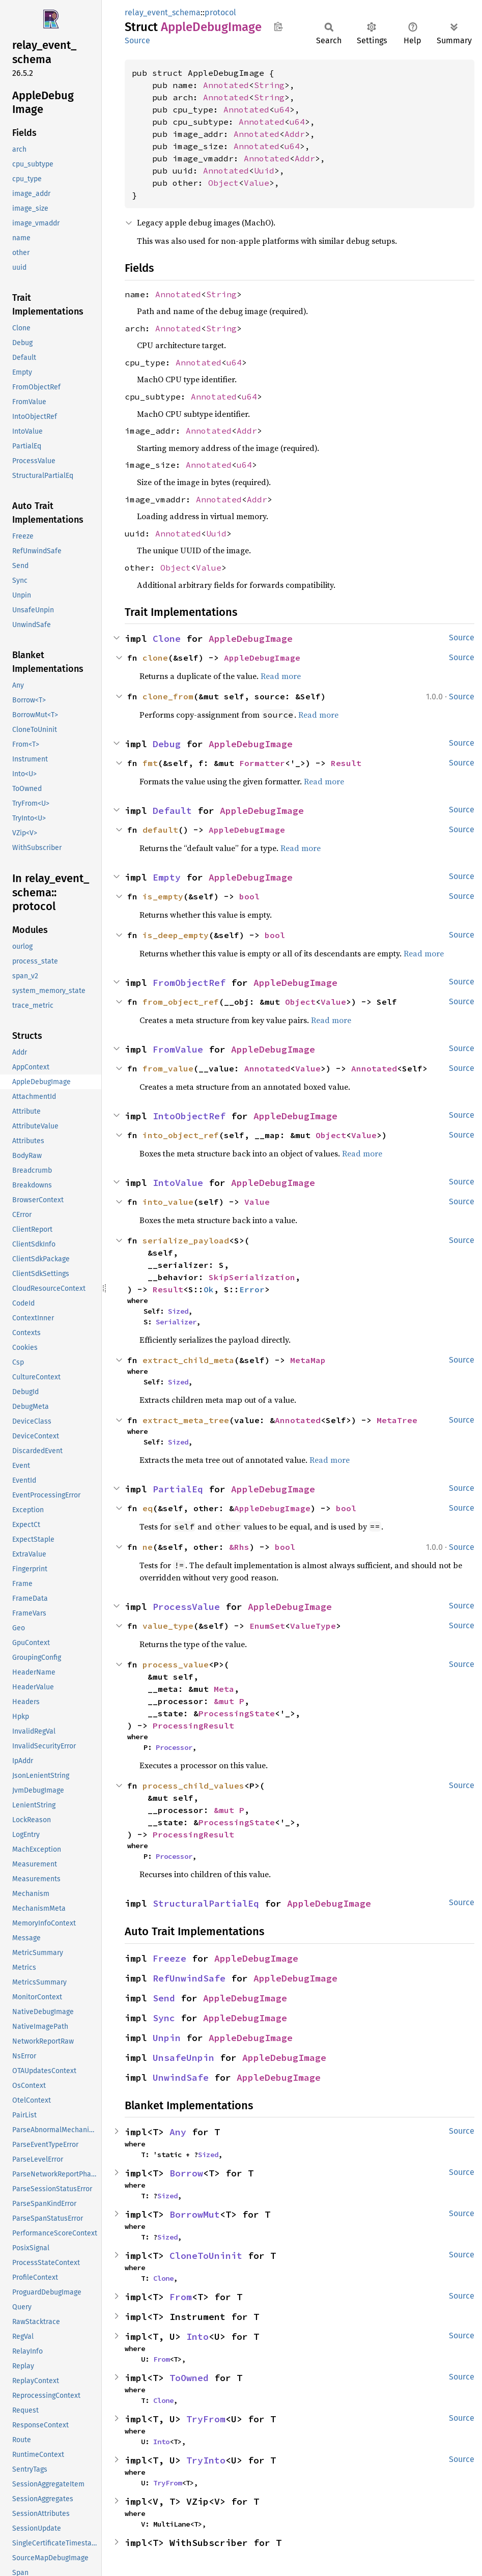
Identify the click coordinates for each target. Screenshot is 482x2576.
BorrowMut (194, 2214)
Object (223, 183)
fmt (150, 763)
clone (155, 658)
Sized (178, 1311)
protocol (220, 12)
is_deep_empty (176, 935)
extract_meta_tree (186, 1420)
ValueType (313, 1626)
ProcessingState (237, 1713)
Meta (224, 1689)
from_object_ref (181, 1002)
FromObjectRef (189, 982)
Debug (167, 744)
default (160, 830)
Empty (167, 877)
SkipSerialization (252, 1277)
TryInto (205, 2460)
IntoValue (178, 1182)
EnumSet (267, 1626)
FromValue (178, 1049)
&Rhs (239, 1547)
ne (148, 1547)
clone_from (168, 696)
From (180, 2297)
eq (148, 1508)
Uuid (264, 170)
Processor (174, 1747)
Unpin (167, 2038)
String (269, 85)
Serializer (176, 1321)
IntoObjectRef (189, 1116)
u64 (282, 109)
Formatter (262, 763)
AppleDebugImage (251, 638)
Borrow (186, 2173)
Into (197, 2336)
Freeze (169, 1958)
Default (172, 810)
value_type (168, 1626)
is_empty (163, 896)
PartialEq (178, 1489)
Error (252, 1289)
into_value (168, 1202)
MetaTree (397, 1420)
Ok (209, 1289)
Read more (281, 676)
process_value (176, 1664)
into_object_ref (181, 1135)
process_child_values (193, 1785)
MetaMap (308, 1360)
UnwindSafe (181, 2077)
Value (256, 183)
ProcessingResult (193, 1725)
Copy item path (278, 26)
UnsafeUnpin (183, 2057)
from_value (168, 1068)
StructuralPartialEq (206, 1903)
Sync (164, 2018)
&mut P (229, 1701)
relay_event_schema (163, 12)
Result (346, 763)
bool (249, 896)
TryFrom (205, 2419)
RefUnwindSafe (189, 1978)
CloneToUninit (205, 2255)
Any (177, 2132)
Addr (295, 134)
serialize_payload (186, 1240)
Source (137, 40)
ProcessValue (186, 1606)
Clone (167, 638)
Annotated (226, 85)
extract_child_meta (188, 1360)
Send (164, 1998)
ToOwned (189, 2378)
